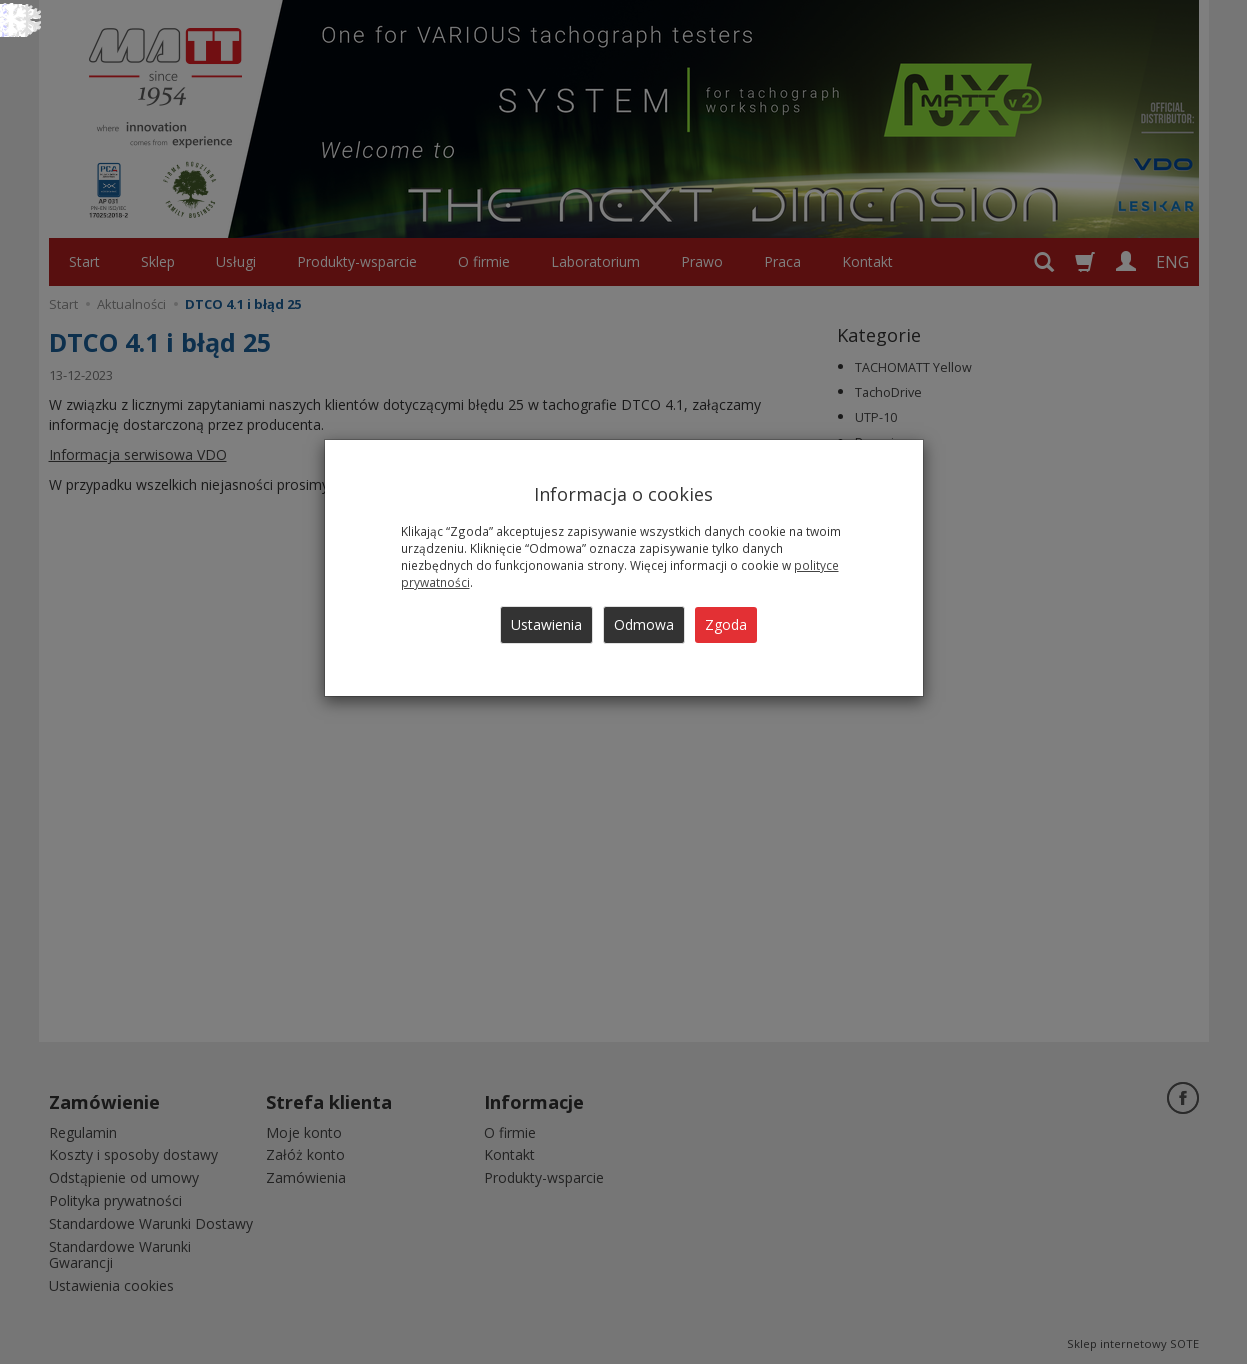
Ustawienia (546, 624)
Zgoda (726, 624)
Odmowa (644, 624)
